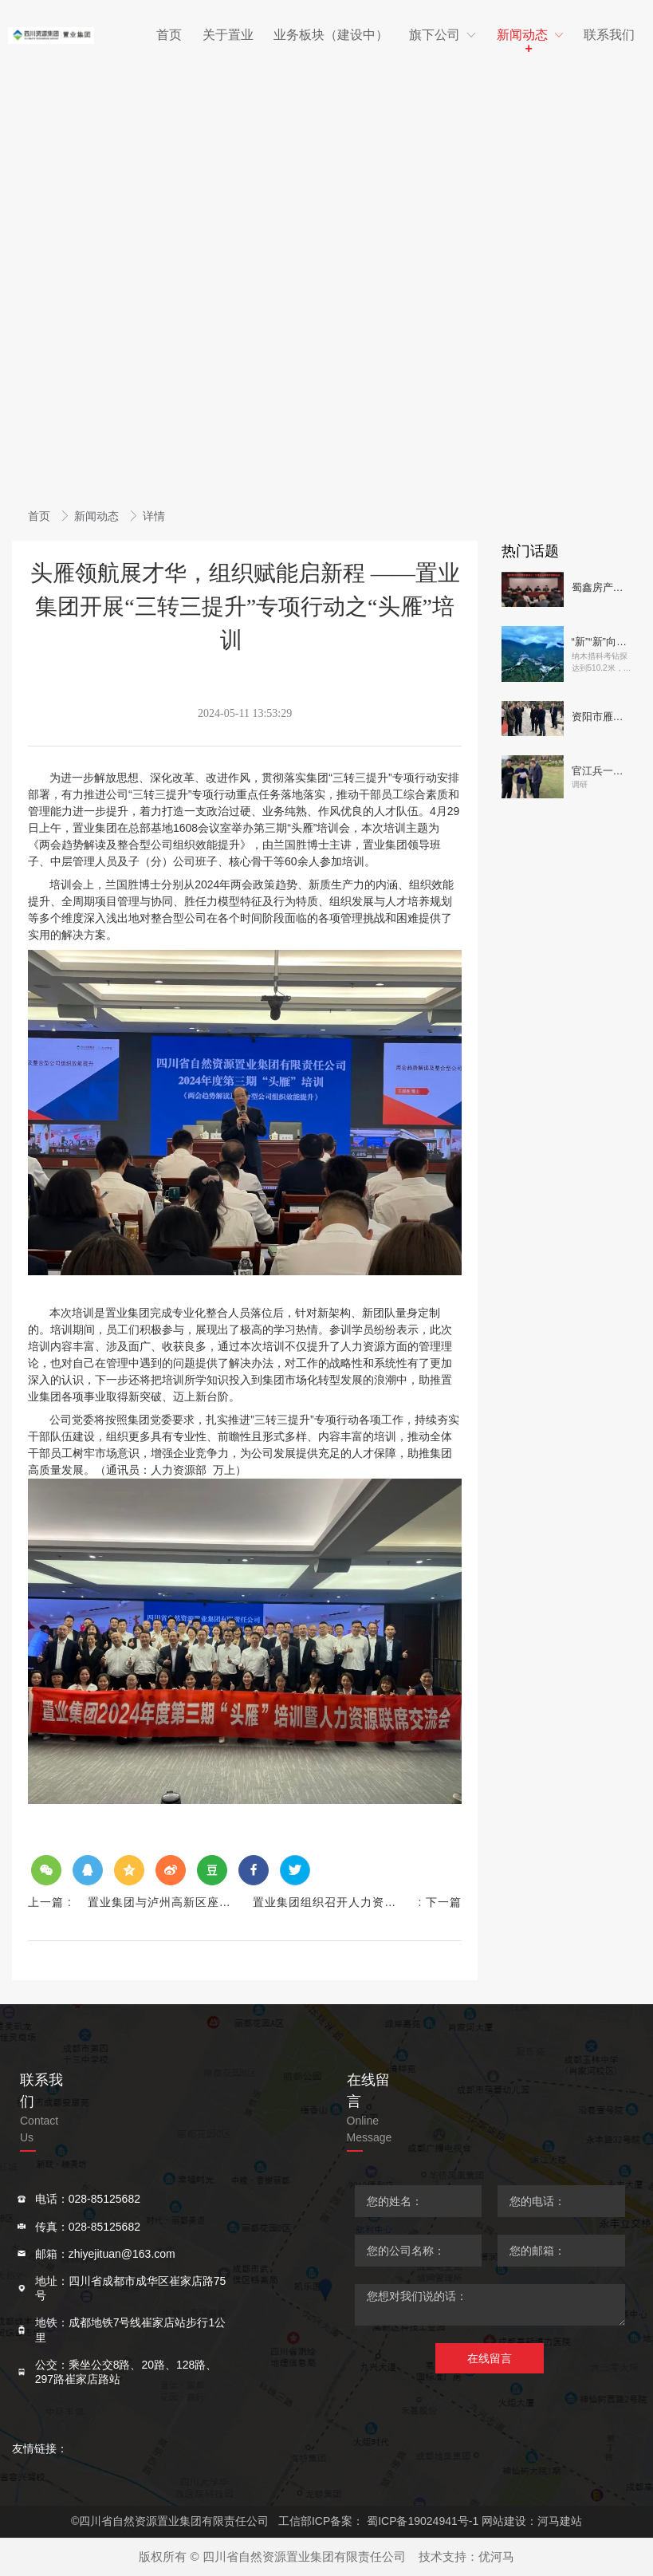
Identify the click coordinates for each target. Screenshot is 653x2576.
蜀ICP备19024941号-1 (422, 2521)
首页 (40, 516)
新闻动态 (98, 516)
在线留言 (489, 2358)
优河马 (496, 2556)
